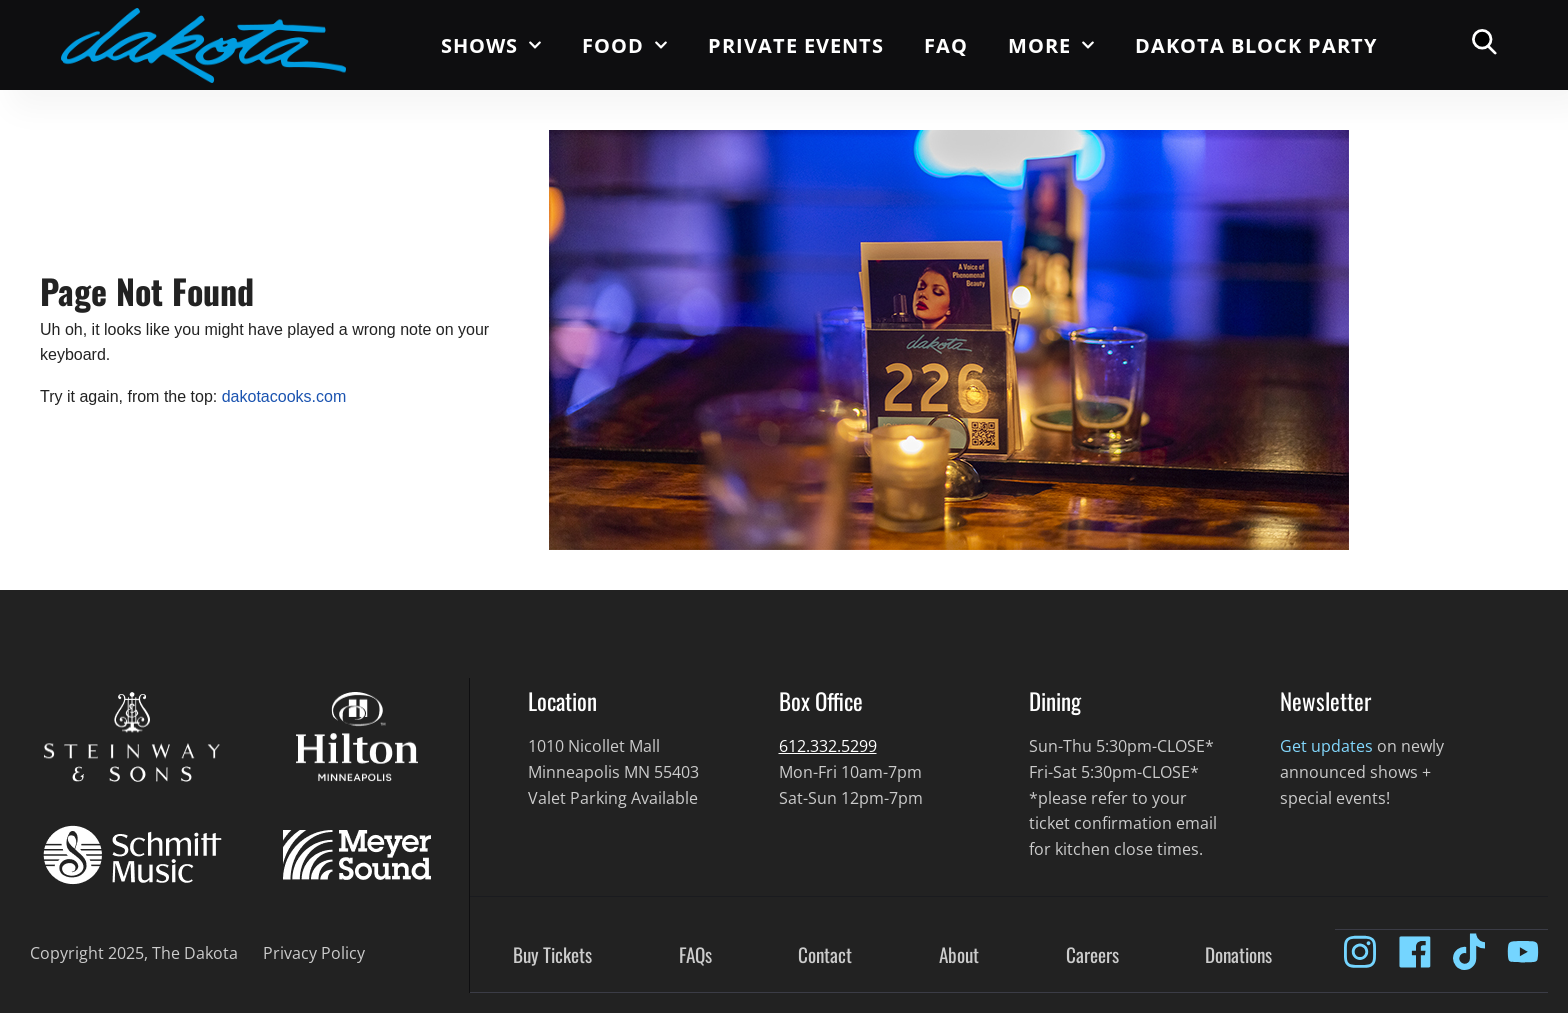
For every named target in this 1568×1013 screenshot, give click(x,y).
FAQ (946, 45)
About (959, 955)
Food (625, 45)
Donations (1238, 955)
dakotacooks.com (284, 396)
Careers (1092, 955)
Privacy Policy (314, 953)
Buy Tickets (552, 955)
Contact (825, 955)
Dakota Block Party (1256, 45)
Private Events (796, 45)
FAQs (695, 955)
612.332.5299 (828, 746)
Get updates (1326, 746)
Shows (491, 45)
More (1051, 45)
